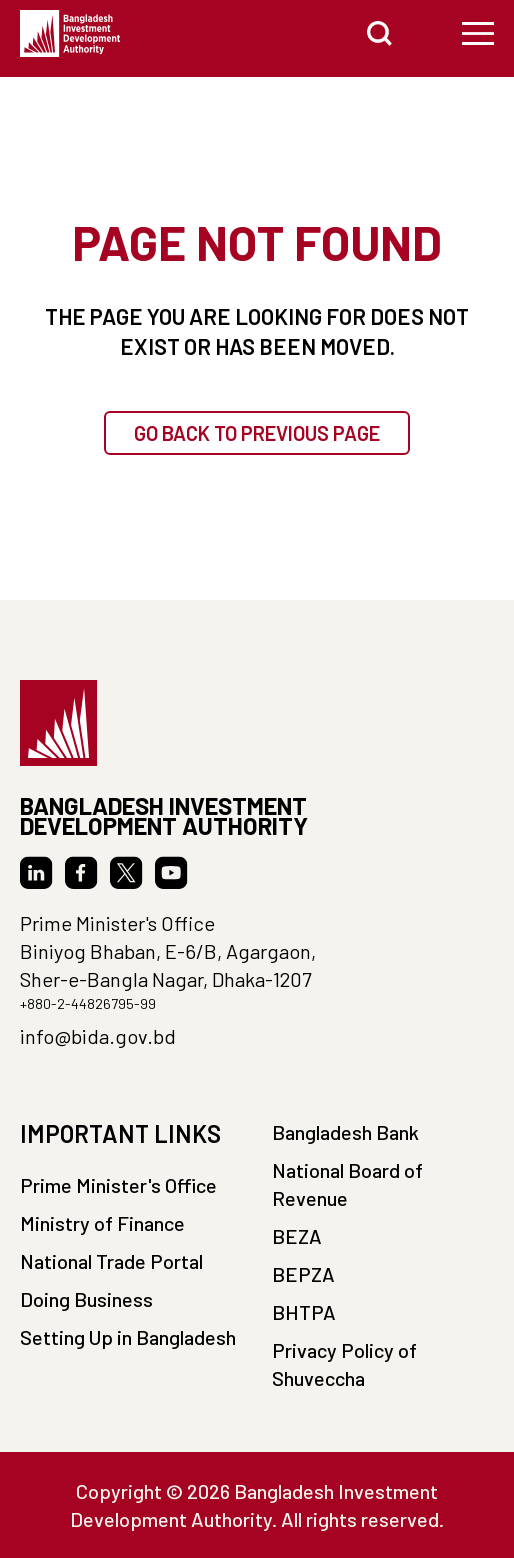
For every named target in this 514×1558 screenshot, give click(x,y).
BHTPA (304, 1312)
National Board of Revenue (347, 1184)
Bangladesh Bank (345, 1132)
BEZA (297, 1236)
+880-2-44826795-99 (88, 1003)
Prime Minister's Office (118, 1185)
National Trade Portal (111, 1261)
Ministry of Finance (102, 1223)
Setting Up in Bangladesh (128, 1337)
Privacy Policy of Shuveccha (344, 1364)
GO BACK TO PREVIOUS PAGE (257, 433)
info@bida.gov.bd (98, 1036)
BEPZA (303, 1274)
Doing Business (86, 1299)
